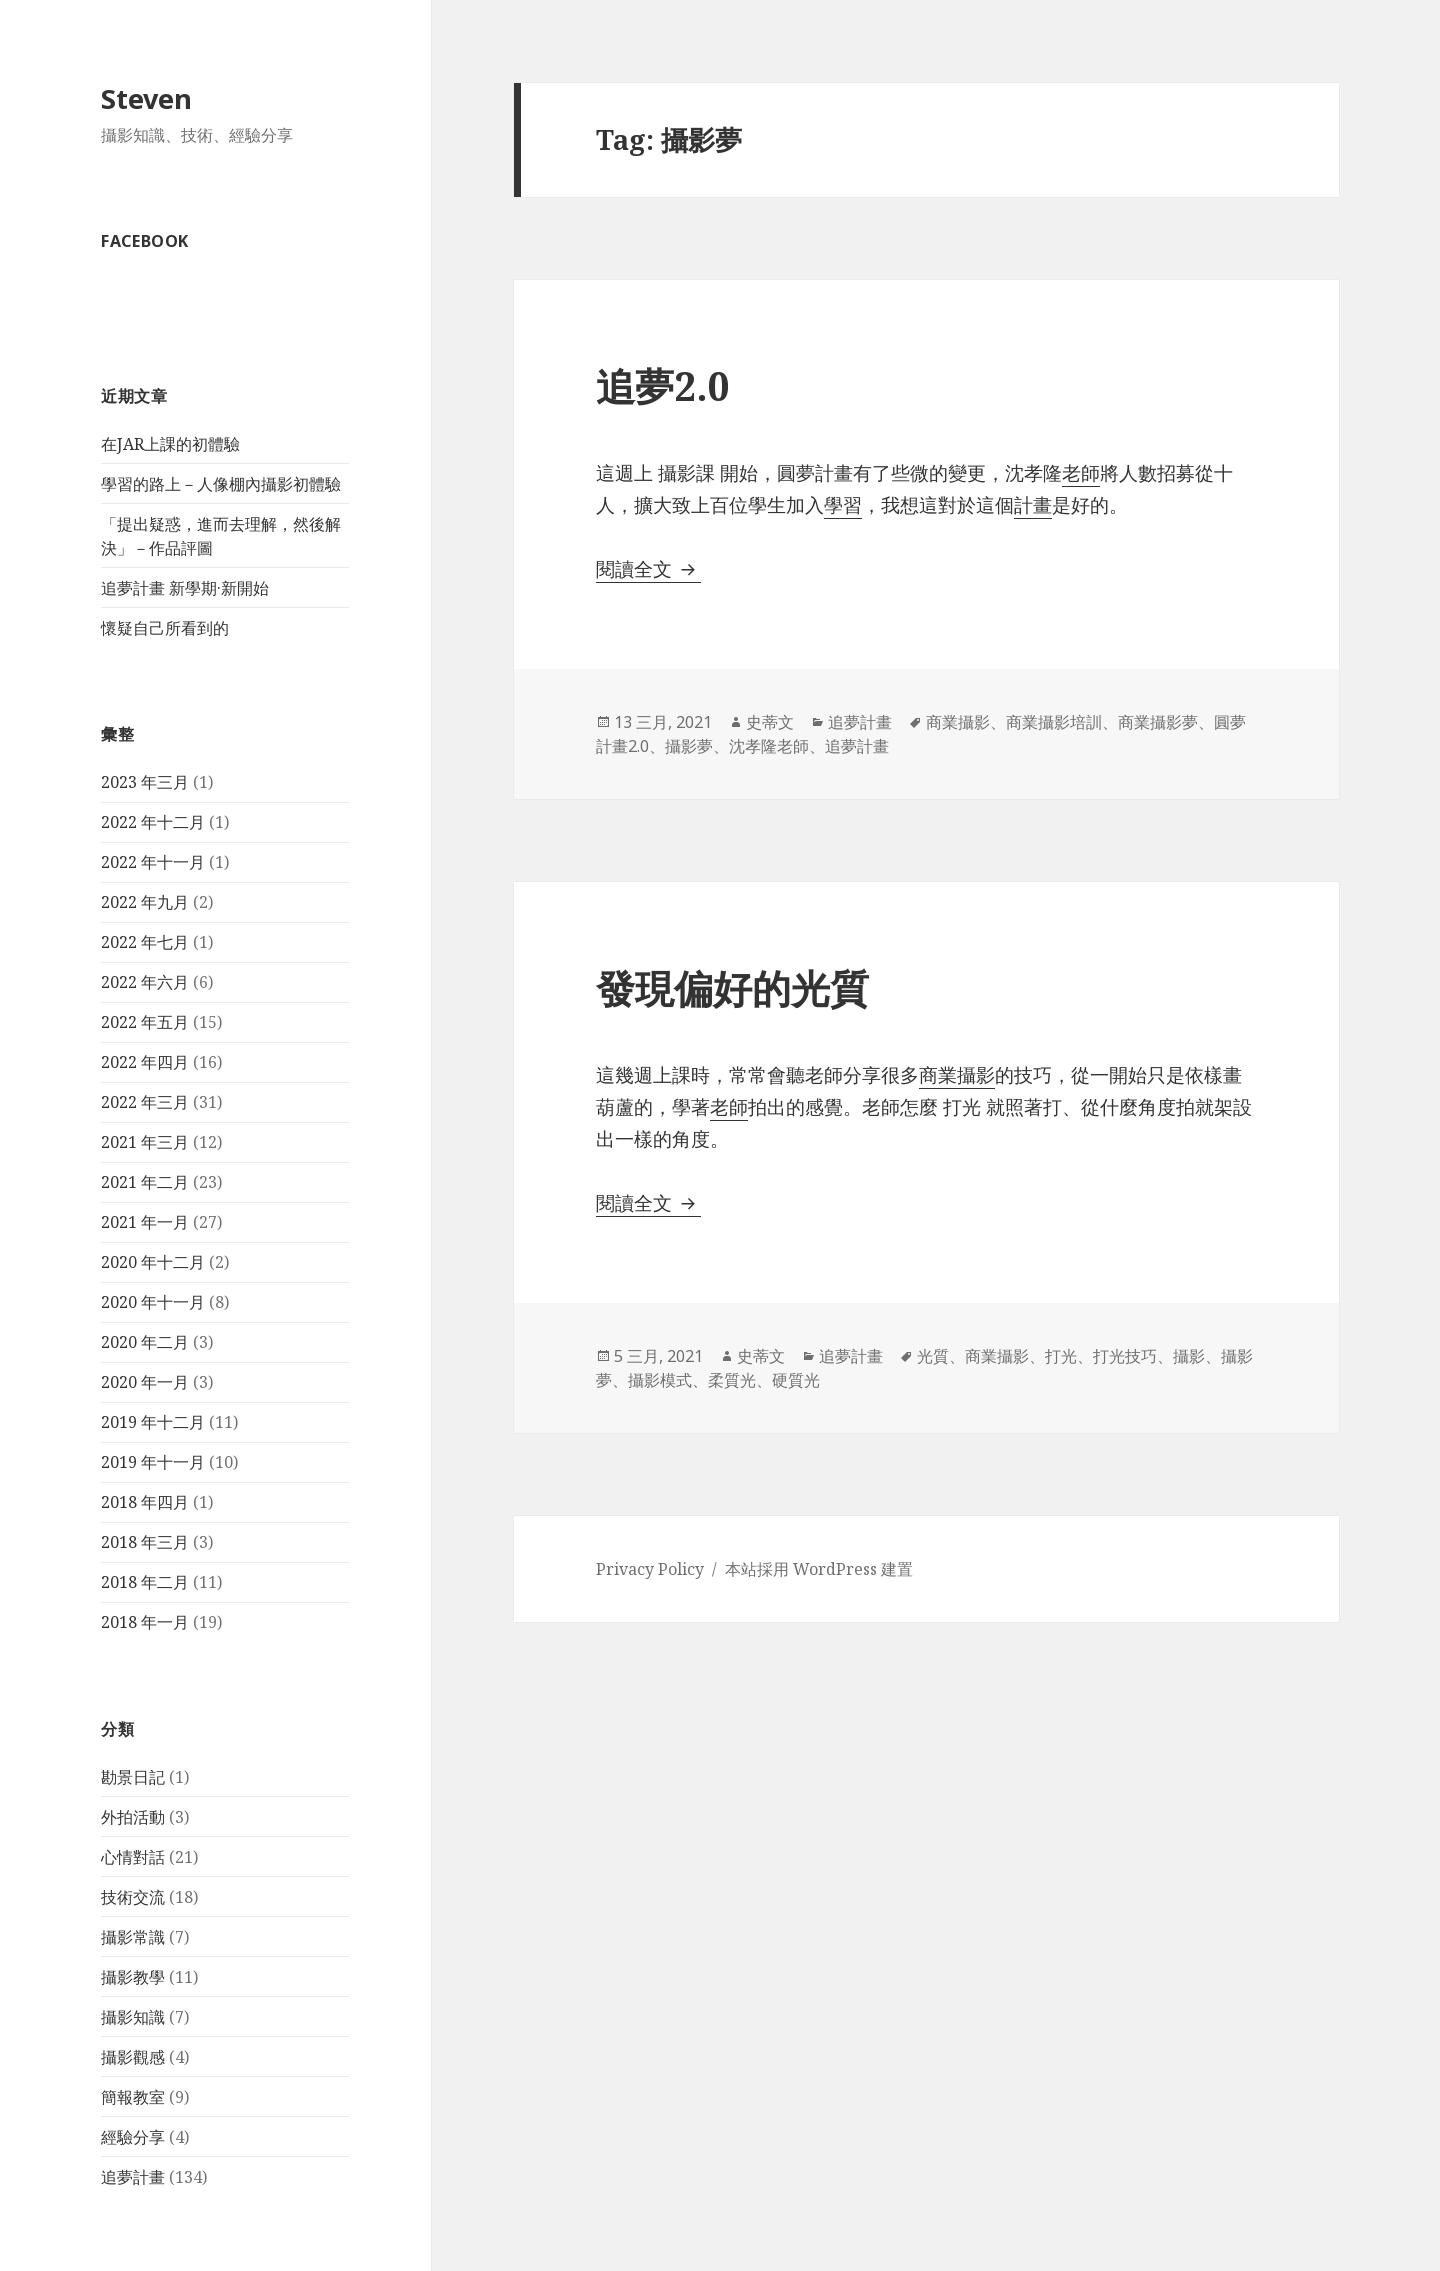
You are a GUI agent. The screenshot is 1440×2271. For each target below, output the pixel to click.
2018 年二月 (145, 1582)
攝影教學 (133, 1977)
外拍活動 (133, 1817)
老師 (1081, 473)
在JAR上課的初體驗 (170, 444)
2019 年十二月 (153, 1422)
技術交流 (133, 1897)
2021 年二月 (145, 1182)
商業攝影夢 (1158, 722)
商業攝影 (958, 722)
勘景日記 (133, 1777)
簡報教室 (133, 2097)
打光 (1061, 1356)
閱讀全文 (648, 569)
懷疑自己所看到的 (165, 628)
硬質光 (796, 1380)
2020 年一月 (145, 1382)
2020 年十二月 (153, 1262)
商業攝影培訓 (1054, 722)
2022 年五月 (145, 1022)
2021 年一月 (145, 1222)
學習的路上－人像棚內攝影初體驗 (221, 484)
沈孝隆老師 (769, 746)
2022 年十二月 (153, 822)
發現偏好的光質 (732, 987)
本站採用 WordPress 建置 (819, 1569)
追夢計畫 (133, 2177)
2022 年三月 (145, 1102)
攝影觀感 (133, 2057)
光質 (933, 1356)
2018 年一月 (145, 1622)
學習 (843, 505)
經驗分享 (133, 2137)
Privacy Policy (650, 1569)
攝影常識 (133, 1937)
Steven (146, 98)
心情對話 (133, 1857)
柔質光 (732, 1380)
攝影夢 (689, 746)
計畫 (1033, 505)
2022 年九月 (145, 902)
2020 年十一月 (153, 1302)
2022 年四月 (145, 1062)
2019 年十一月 (153, 1462)
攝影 (1189, 1356)
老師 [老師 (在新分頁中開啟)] (729, 1107)
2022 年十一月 (153, 862)
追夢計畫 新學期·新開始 (185, 588)
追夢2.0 (663, 385)
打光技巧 (1125, 1356)
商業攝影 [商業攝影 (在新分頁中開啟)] (957, 1075)
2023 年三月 (145, 782)
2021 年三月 (145, 1142)
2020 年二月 (145, 1342)
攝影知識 (133, 2017)
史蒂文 (770, 722)
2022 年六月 (145, 982)
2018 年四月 (145, 1502)
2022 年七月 (145, 942)
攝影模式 (660, 1380)
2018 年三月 (145, 1542)
